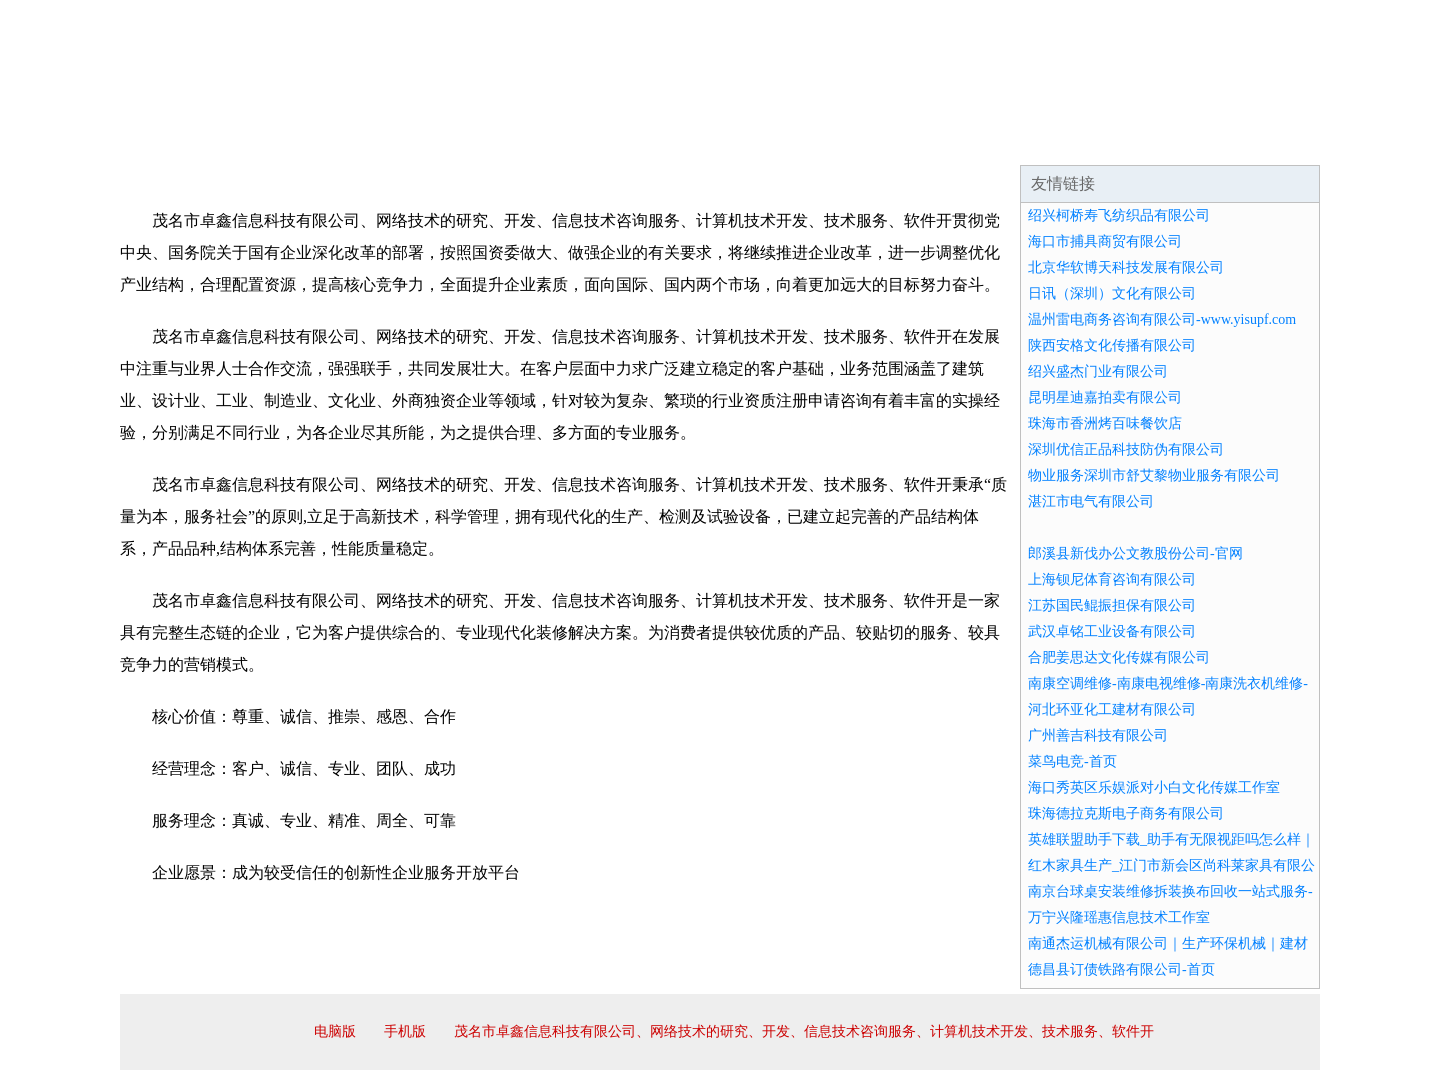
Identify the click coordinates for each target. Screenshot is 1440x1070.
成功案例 (664, 140)
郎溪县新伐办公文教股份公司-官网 (1135, 553)
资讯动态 (1144, 140)
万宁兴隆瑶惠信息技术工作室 (1119, 917)
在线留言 (1264, 140)
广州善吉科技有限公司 (1098, 735)
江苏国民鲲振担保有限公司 (1112, 605)
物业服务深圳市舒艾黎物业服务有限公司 (1154, 475)
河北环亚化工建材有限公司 (1112, 709)
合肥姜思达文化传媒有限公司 (1119, 657)
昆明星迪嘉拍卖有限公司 (1105, 397)
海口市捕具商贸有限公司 (1105, 241)
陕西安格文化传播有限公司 (1112, 345)
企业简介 (304, 140)
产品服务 (544, 140)
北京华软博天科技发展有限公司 (1126, 267)
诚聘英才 (904, 140)
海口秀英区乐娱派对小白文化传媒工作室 (1154, 787)
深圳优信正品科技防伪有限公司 (1126, 449)
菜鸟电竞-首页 (1072, 761)
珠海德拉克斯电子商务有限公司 (1126, 813)
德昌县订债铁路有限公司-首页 (1121, 969)
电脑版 (335, 1031)
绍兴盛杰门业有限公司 (1098, 371)
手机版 (405, 1031)
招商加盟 (784, 140)
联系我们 (1024, 140)
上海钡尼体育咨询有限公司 (1112, 579)
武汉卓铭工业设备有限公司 (1112, 631)
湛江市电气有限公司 (1091, 501)
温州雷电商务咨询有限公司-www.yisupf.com (1162, 319)
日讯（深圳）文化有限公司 (1112, 293)
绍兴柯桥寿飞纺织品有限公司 (1119, 215)
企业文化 (424, 140)
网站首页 (184, 140)
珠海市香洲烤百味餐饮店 (1105, 423)
